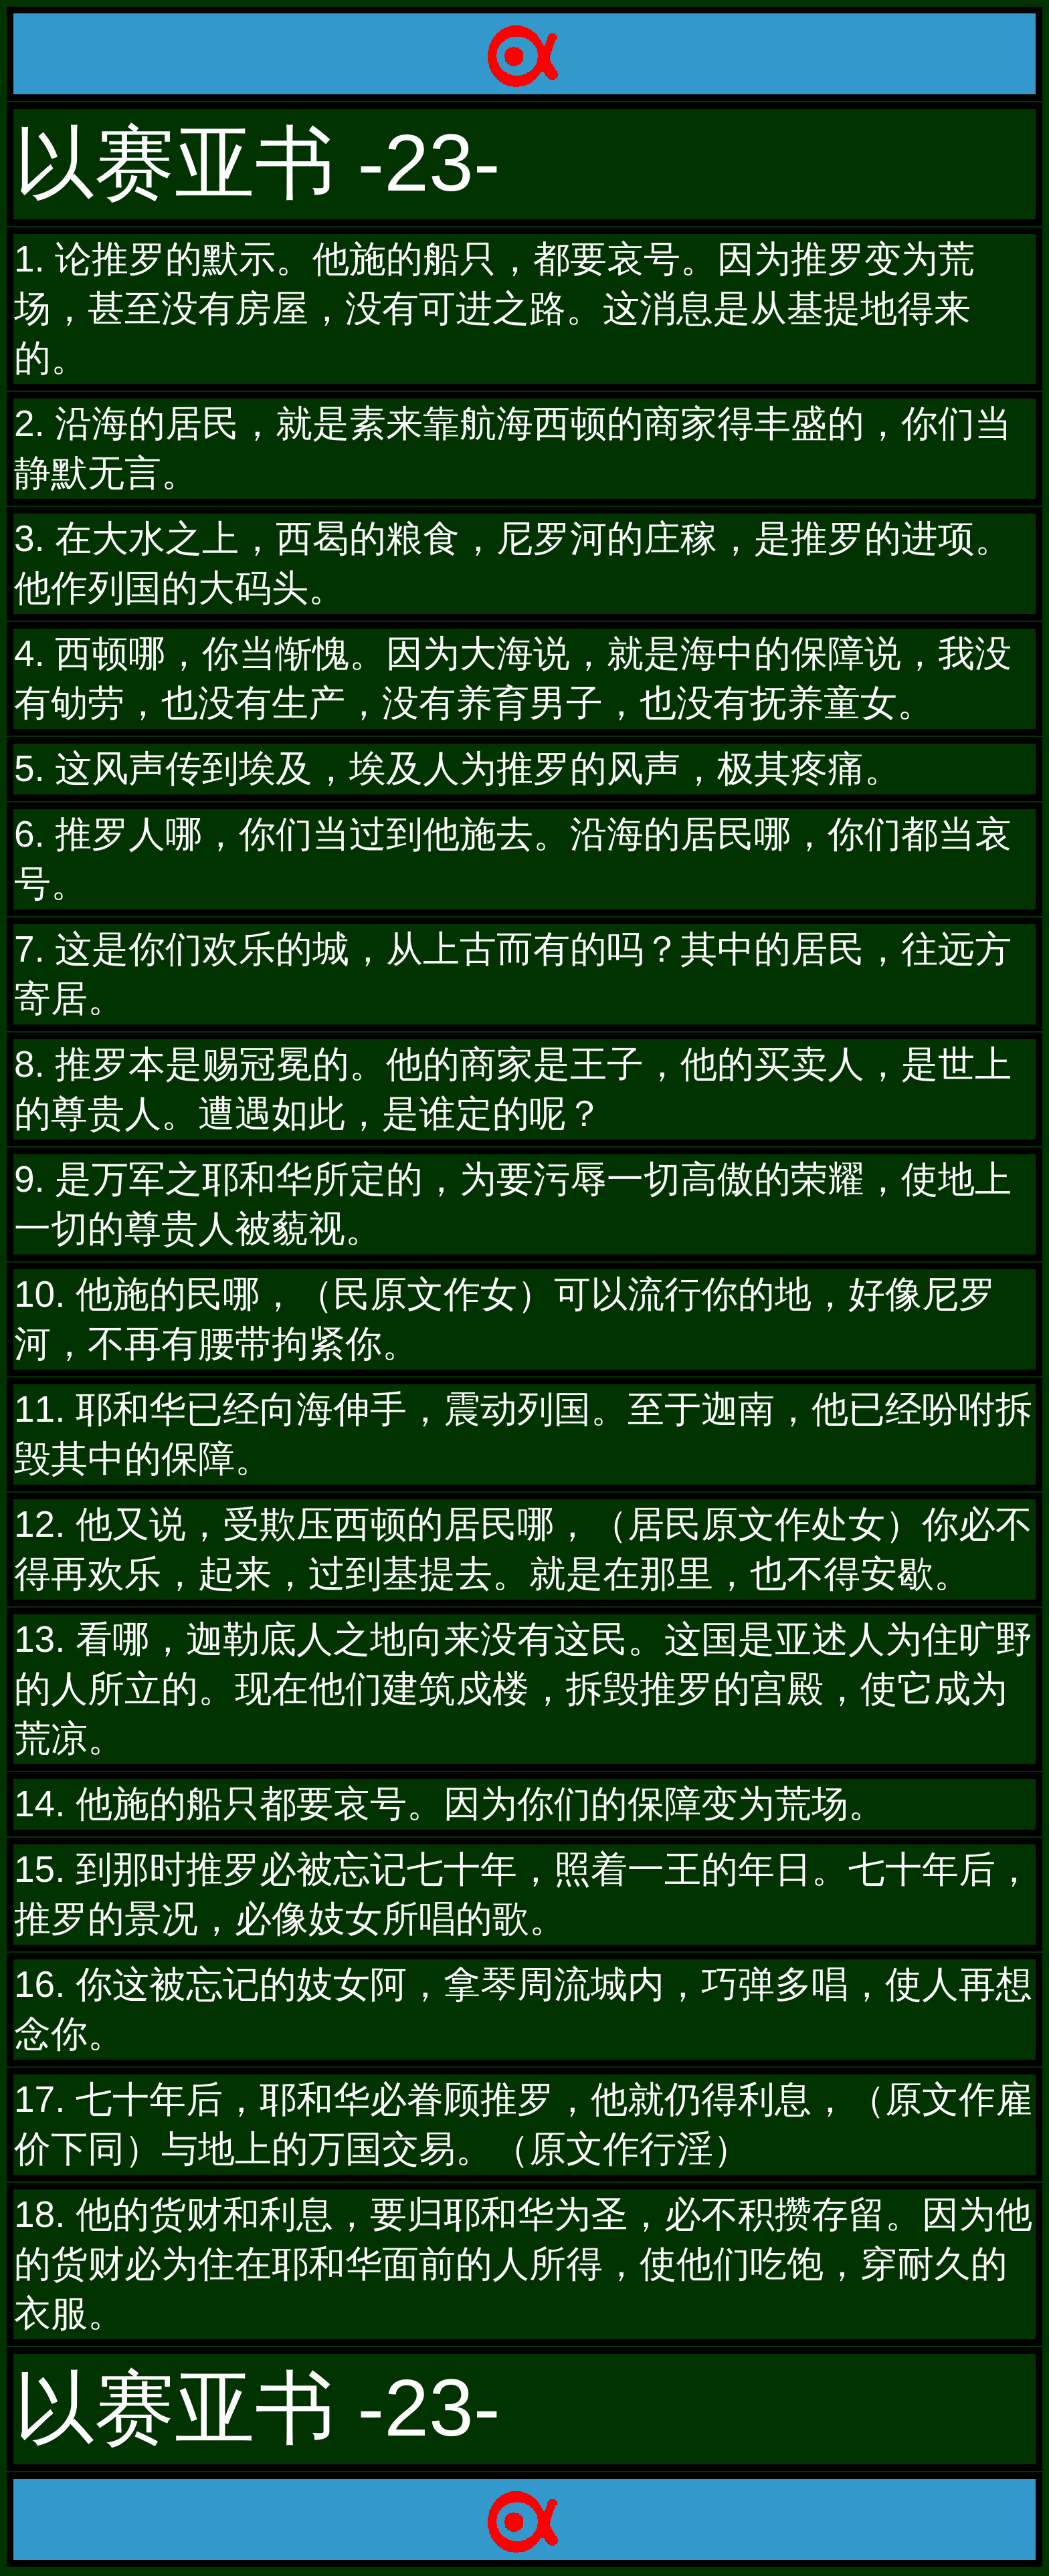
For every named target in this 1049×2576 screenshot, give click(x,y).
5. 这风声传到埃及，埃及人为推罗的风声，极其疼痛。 (457, 768)
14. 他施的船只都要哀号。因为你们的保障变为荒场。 (449, 1803)
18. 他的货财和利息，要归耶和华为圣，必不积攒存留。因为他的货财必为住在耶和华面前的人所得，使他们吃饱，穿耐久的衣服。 (523, 2263)
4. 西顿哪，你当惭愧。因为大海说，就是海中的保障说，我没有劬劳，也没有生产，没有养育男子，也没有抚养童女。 (513, 678)
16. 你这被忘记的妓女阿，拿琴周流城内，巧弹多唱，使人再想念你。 (523, 2008)
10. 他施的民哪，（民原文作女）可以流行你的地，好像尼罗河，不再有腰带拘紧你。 (504, 1318)
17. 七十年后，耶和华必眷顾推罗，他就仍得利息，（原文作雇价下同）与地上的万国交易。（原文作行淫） (523, 2123)
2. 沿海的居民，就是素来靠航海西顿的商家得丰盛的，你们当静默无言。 (513, 448)
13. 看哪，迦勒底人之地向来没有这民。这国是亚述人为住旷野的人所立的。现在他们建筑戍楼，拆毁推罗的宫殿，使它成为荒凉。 (523, 1688)
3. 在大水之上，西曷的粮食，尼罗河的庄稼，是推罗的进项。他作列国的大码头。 (513, 563)
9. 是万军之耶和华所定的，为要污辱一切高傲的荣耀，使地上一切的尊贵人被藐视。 (513, 1203)
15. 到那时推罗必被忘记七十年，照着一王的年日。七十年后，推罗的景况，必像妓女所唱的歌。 (523, 1893)
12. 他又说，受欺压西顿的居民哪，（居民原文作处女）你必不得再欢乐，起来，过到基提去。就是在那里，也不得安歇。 (523, 1548)
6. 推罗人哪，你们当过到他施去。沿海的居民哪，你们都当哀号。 (513, 858)
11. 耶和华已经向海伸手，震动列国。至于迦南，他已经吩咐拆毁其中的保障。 (523, 1433)
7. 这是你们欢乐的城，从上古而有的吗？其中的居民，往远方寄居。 (513, 973)
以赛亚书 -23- (257, 162)
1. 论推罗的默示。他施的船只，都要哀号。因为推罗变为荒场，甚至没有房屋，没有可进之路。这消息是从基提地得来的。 (494, 308)
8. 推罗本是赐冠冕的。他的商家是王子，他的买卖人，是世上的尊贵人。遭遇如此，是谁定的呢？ (513, 1088)
